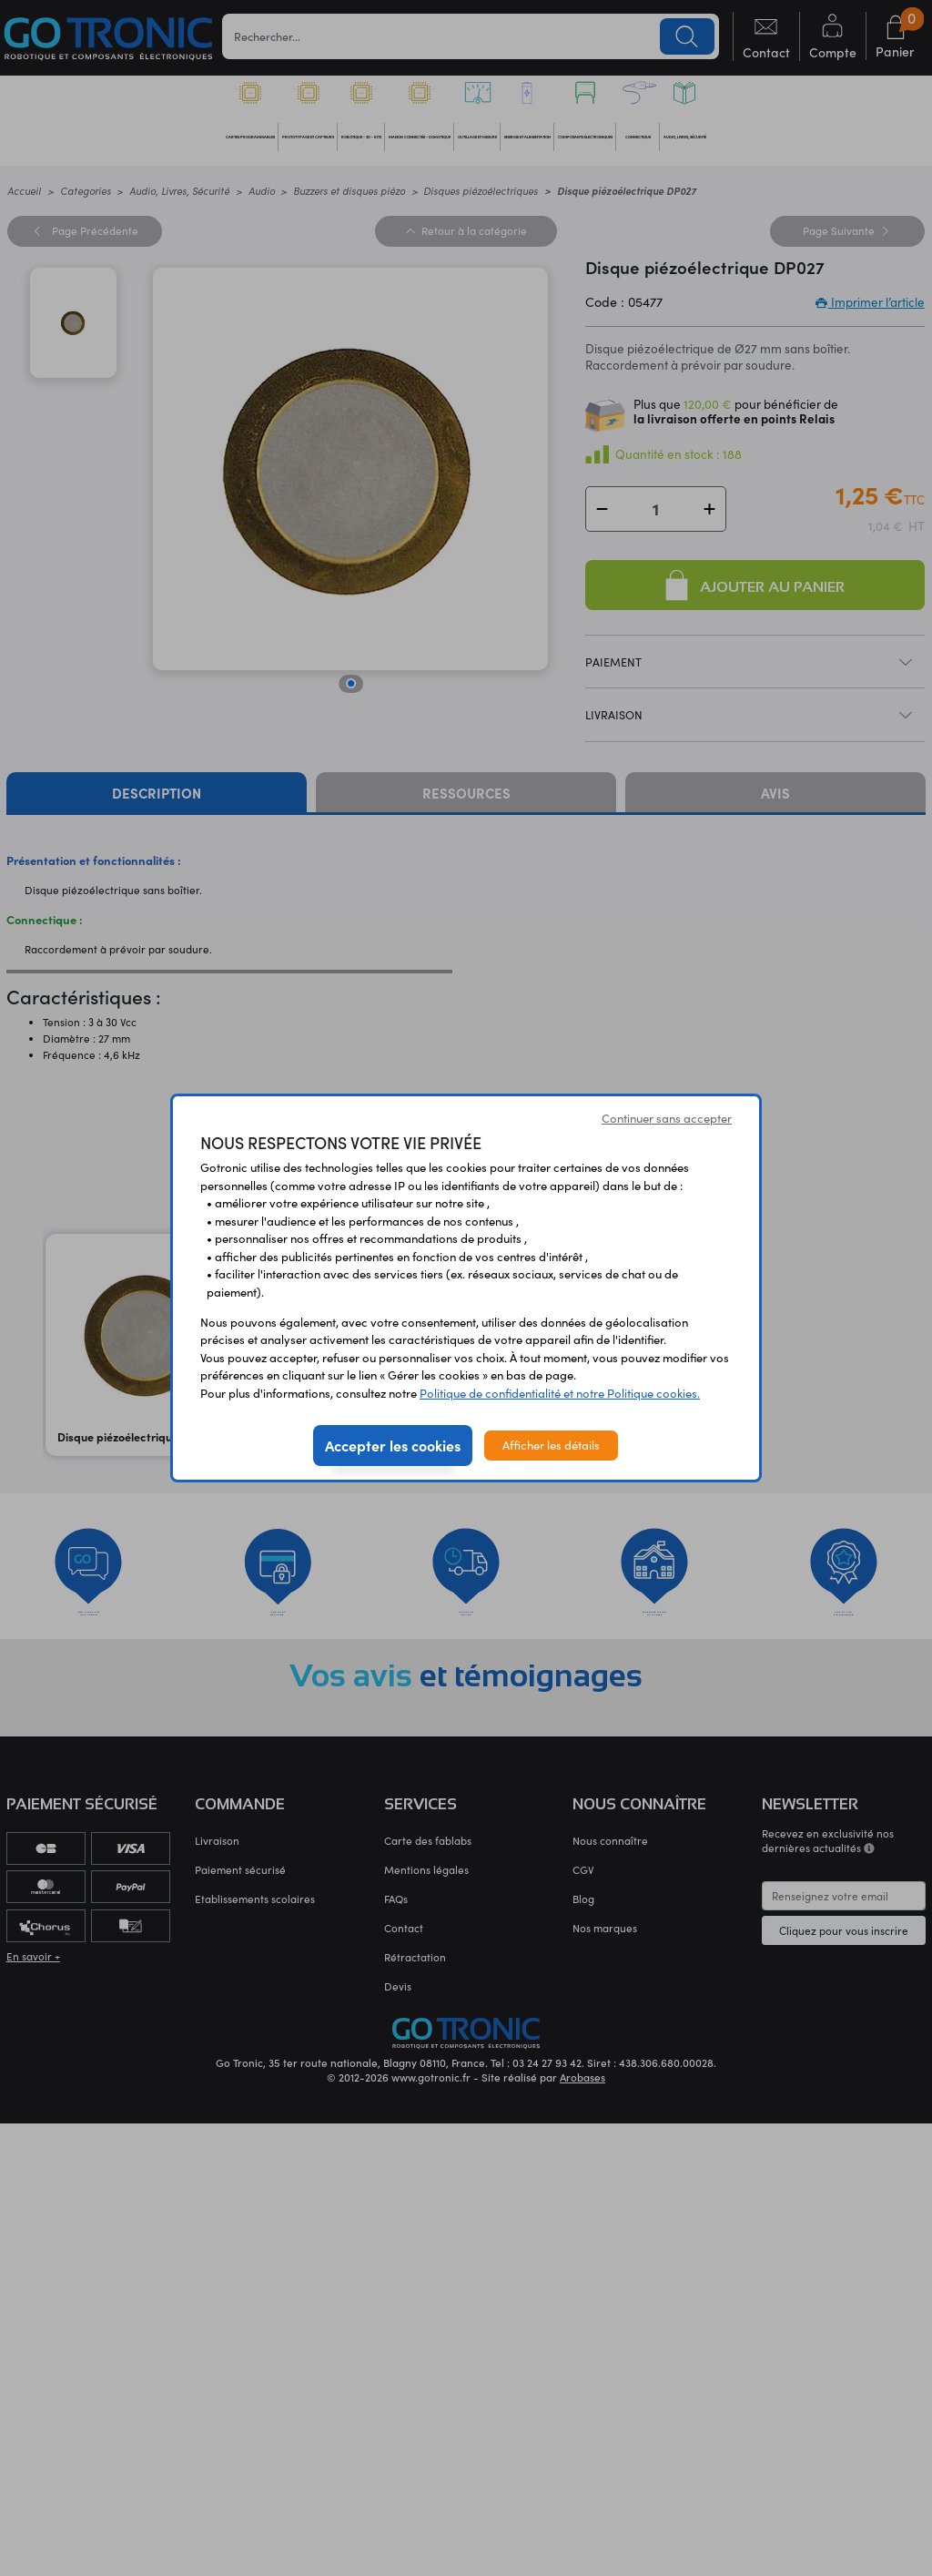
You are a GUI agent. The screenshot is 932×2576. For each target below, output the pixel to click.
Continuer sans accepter (667, 1118)
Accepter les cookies (393, 1445)
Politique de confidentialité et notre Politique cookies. (560, 1393)
